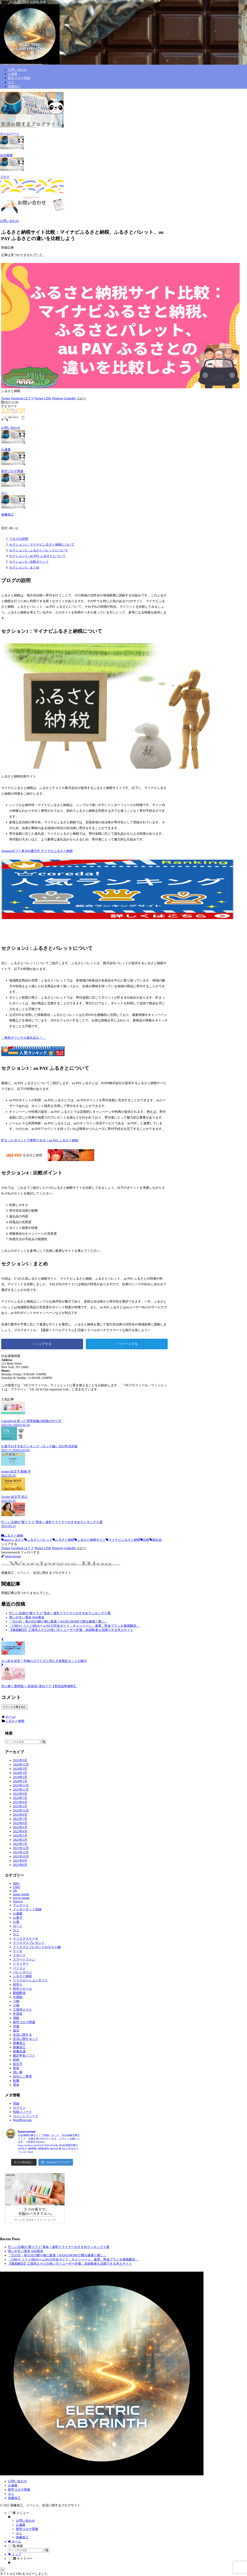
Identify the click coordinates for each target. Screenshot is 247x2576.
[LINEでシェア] (47, 398)
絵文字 (17, 2064)
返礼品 (155, 1539)
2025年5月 (20, 1760)
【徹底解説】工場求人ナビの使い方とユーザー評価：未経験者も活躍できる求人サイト (71, 1630)
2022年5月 (20, 1827)
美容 (16, 2068)
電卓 (16, 2084)
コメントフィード (25, 2116)
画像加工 (19, 2043)
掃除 (16, 2018)
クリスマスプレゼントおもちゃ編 (37, 1947)
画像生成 (19, 2051)
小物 (16, 2001)
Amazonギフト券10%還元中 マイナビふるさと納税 (37, 851)
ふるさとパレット (38, 1539)
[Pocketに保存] (39, 398)
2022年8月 (20, 1814)
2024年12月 (21, 1764)
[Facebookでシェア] (17, 398)
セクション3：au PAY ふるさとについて (37, 556)
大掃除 (17, 1997)
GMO (16, 1887)
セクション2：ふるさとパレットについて (38, 550)
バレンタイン (22, 1972)
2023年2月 (20, 1806)
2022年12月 (21, 1810)
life (15, 1890)
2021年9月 (20, 1860)
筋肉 (16, 2059)
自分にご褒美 (22, 2076)
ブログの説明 (18, 538)
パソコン (19, 1967)
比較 (144, 1539)
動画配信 (19, 1993)
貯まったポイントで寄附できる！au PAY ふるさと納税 (39, 1140)
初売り (17, 1984)
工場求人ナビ (22, 2009)
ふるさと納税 (12, 1535)
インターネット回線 (27, 1909)
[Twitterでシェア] (5, 398)
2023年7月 (20, 1798)
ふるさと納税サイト (90, 1539)
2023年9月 (20, 1793)
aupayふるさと (12, 1539)
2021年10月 (21, 1856)
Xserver (18, 1901)
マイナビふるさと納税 (123, 1539)
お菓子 (17, 1917)
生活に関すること (25, 2039)
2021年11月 (21, 1852)
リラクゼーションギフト (30, 1980)
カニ (16, 1930)
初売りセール (22, 1988)
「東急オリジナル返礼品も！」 (23, 1037)
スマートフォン (24, 1959)
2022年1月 (20, 1844)
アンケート (21, 1905)
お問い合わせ (17, 2481)
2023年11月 (21, 1789)
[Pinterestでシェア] (57, 398)
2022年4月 (20, 1831)
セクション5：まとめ (24, 567)
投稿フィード (22, 2112)
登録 (16, 2103)
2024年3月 (20, 1773)
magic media (21, 1894)
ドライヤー (21, 1963)
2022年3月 (20, 1835)
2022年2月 (20, 1839)
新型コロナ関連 (24, 2022)
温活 (16, 2030)
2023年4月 (20, 1802)
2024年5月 (20, 1768)
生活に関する (22, 2034)
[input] (22, 1742)
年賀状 (17, 2013)
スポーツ (19, 1955)
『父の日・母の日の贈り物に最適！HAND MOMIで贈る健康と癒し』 (58, 1621)
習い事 (17, 2072)
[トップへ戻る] (2, 2570)
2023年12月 (21, 1785)
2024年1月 (20, 1781)
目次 (4, 528)
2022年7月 (20, 1819)
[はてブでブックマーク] (29, 398)
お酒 (16, 1922)
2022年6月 (20, 1823)
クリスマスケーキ (25, 1938)
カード (17, 1926)
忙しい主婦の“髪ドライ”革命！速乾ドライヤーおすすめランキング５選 (59, 1613)
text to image (21, 1897)
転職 (16, 2080)
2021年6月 (20, 1864)
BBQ (16, 1883)
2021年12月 (21, 1848)
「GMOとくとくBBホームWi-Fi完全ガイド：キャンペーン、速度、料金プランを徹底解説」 (74, 1625)
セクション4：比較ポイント (29, 561)
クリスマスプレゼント (29, 1942)
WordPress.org (22, 2120)
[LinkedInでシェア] (70, 398)
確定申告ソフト (24, 2055)
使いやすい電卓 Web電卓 (26, 1617)
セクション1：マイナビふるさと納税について (41, 544)
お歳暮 (17, 1913)
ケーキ (17, 1951)
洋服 (16, 2026)
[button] (81, 398)
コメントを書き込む (14, 1706)
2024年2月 (20, 1777)
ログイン (19, 2107)
